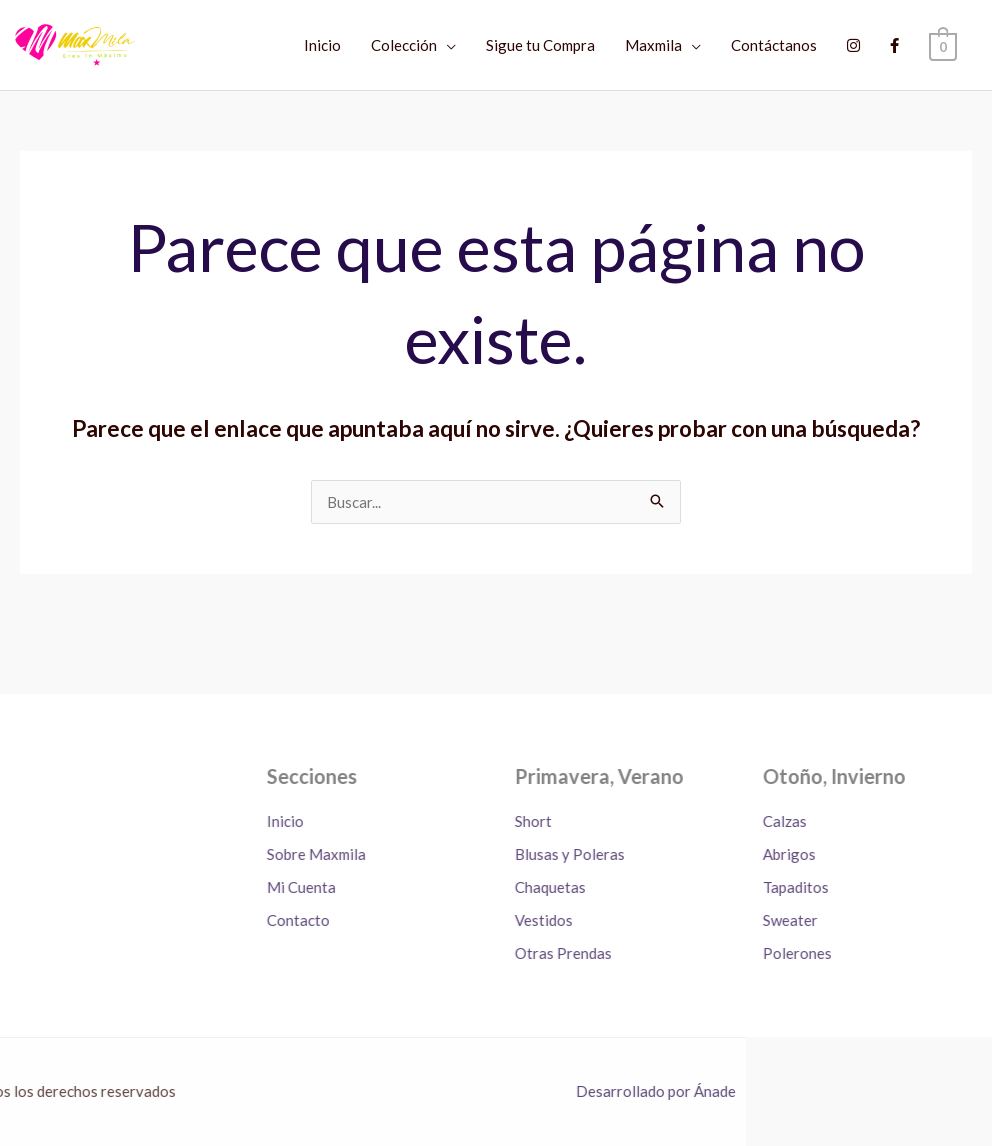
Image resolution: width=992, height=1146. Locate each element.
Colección (405, 45)
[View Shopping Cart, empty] (943, 45)
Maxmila (654, 45)
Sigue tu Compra (541, 45)
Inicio (323, 45)
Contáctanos (775, 45)
